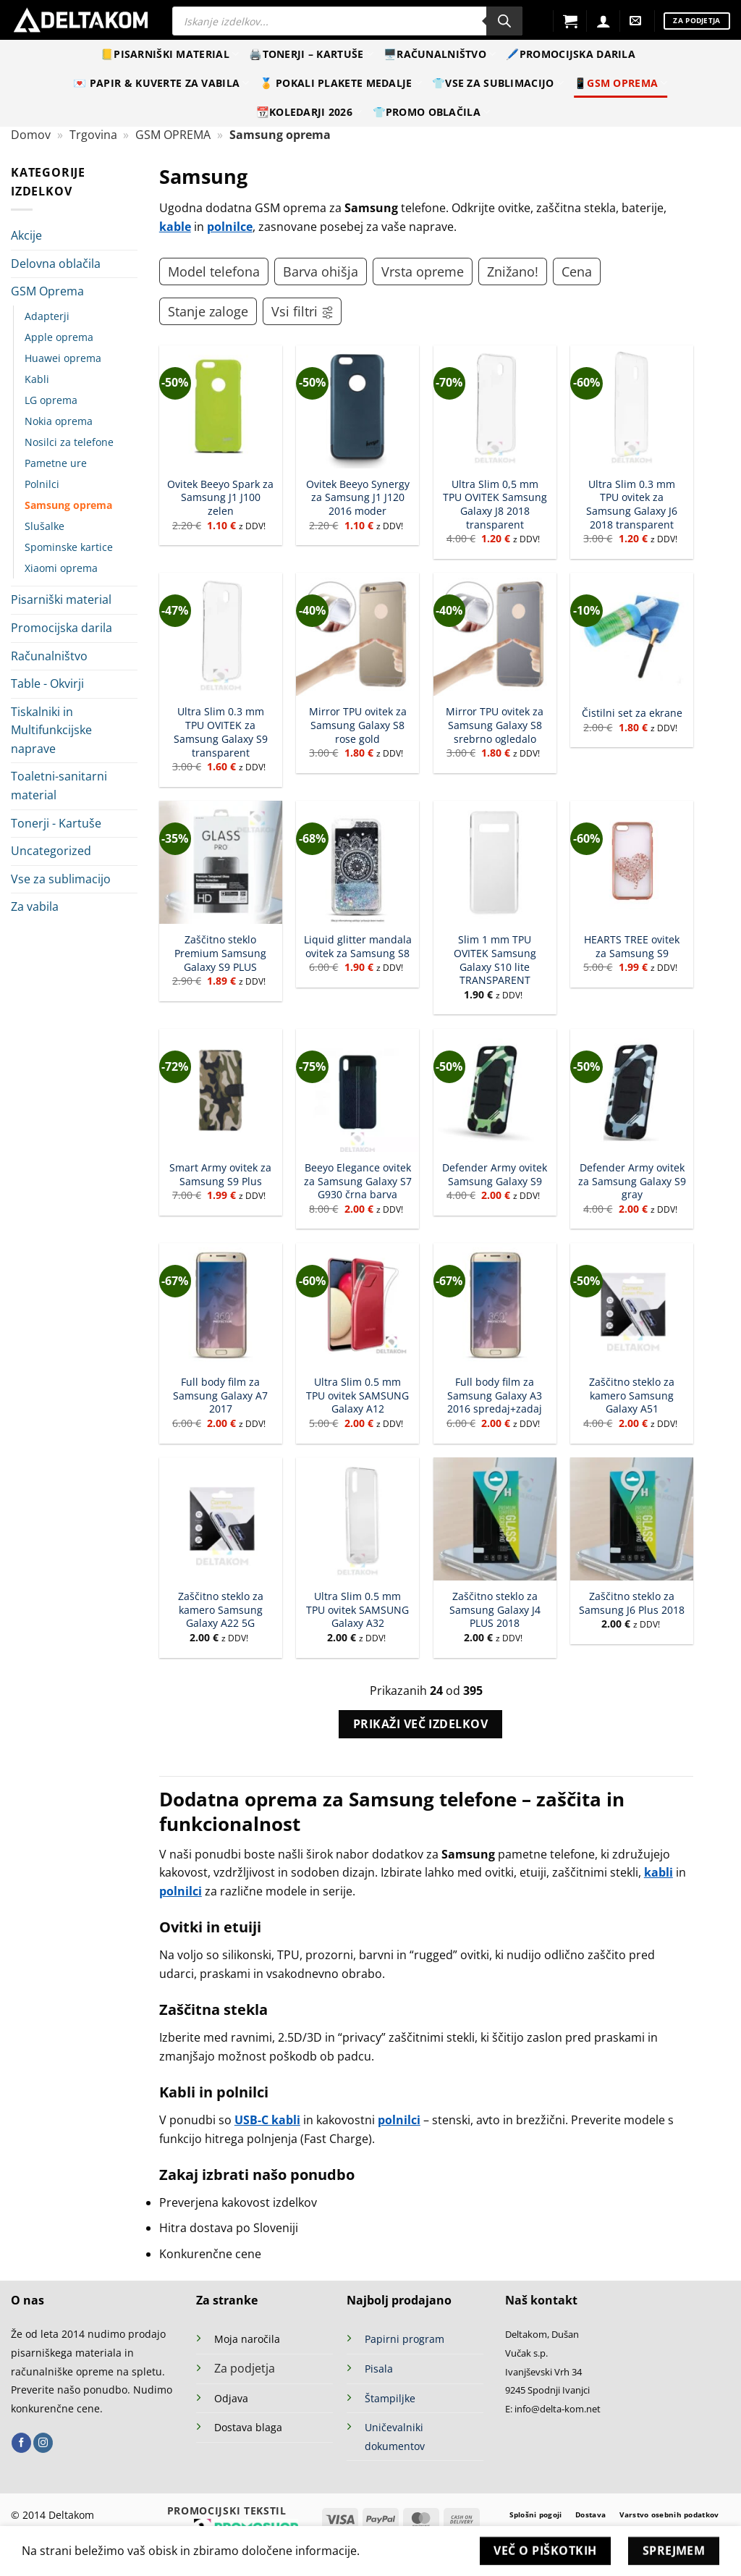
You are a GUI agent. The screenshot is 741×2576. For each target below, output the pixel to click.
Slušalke (44, 526)
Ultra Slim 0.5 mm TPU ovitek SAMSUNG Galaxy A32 (357, 1610)
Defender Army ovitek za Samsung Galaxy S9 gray (632, 1181)
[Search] (504, 21)
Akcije (26, 235)
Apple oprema (59, 337)
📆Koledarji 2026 (309, 112)
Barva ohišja (320, 271)
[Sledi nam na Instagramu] (43, 2443)
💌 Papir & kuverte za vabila (161, 83)
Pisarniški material (61, 599)
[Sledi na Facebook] (21, 2443)
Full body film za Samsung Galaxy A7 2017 (220, 1395)
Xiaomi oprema (61, 568)
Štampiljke (390, 2398)
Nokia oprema (59, 421)
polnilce (230, 227)
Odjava (231, 2398)
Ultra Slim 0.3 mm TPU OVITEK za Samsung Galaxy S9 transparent (221, 732)
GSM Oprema (47, 291)
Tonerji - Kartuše (56, 823)
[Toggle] (128, 291)
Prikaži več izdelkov (420, 1724)
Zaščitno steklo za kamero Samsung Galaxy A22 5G (220, 1610)
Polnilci (42, 484)
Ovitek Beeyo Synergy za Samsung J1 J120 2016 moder (358, 498)
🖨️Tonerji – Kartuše (311, 54)
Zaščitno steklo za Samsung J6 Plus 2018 (632, 1603)
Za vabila (35, 906)
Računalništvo (49, 656)
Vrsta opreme (422, 271)
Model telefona (214, 271)
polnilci (180, 1891)
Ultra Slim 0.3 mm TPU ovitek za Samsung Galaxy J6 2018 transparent (631, 504)
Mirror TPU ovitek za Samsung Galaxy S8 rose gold (358, 725)
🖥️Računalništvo (440, 54)
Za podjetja (244, 2368)
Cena (577, 271)
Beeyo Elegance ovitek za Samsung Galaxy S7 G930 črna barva (358, 1181)
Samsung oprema (68, 505)
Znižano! (512, 271)
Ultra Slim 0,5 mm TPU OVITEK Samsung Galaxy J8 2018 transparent (495, 504)
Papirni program (404, 2339)
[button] (570, 21)
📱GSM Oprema (621, 83)
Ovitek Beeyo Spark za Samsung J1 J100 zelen (220, 498)
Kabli (37, 379)
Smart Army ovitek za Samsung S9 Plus (220, 1174)
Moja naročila (247, 2339)
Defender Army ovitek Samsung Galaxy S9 (494, 1174)
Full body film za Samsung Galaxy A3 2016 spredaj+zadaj (494, 1395)
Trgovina (93, 135)
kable (175, 227)
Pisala (379, 2368)
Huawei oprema (63, 358)
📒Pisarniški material (170, 54)
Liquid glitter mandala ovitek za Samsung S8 (358, 946)
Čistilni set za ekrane (632, 713)
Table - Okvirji (47, 683)
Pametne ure (56, 463)
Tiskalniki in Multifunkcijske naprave (51, 730)
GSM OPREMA (173, 135)
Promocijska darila (61, 628)
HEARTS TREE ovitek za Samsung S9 (631, 946)
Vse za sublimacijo (61, 879)
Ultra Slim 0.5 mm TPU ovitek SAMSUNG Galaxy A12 (357, 1395)
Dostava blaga (248, 2427)
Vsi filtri (302, 311)
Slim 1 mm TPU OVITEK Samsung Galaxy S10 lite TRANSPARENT (495, 960)
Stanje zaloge (208, 311)
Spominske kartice (69, 547)
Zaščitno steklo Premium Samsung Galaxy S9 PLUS (220, 953)
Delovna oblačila (56, 264)
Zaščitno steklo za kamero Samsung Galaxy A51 (631, 1395)
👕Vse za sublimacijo (498, 83)
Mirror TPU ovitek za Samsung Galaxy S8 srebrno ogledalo (494, 725)
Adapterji (47, 316)
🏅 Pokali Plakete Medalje (341, 83)
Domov (31, 135)
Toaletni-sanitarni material (59, 785)
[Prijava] (603, 21)
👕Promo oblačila (432, 112)
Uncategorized (51, 851)
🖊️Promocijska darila (570, 54)
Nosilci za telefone (69, 442)
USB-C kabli (267, 2120)
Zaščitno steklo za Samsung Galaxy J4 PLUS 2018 (495, 1610)
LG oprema (51, 400)
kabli (658, 1872)
